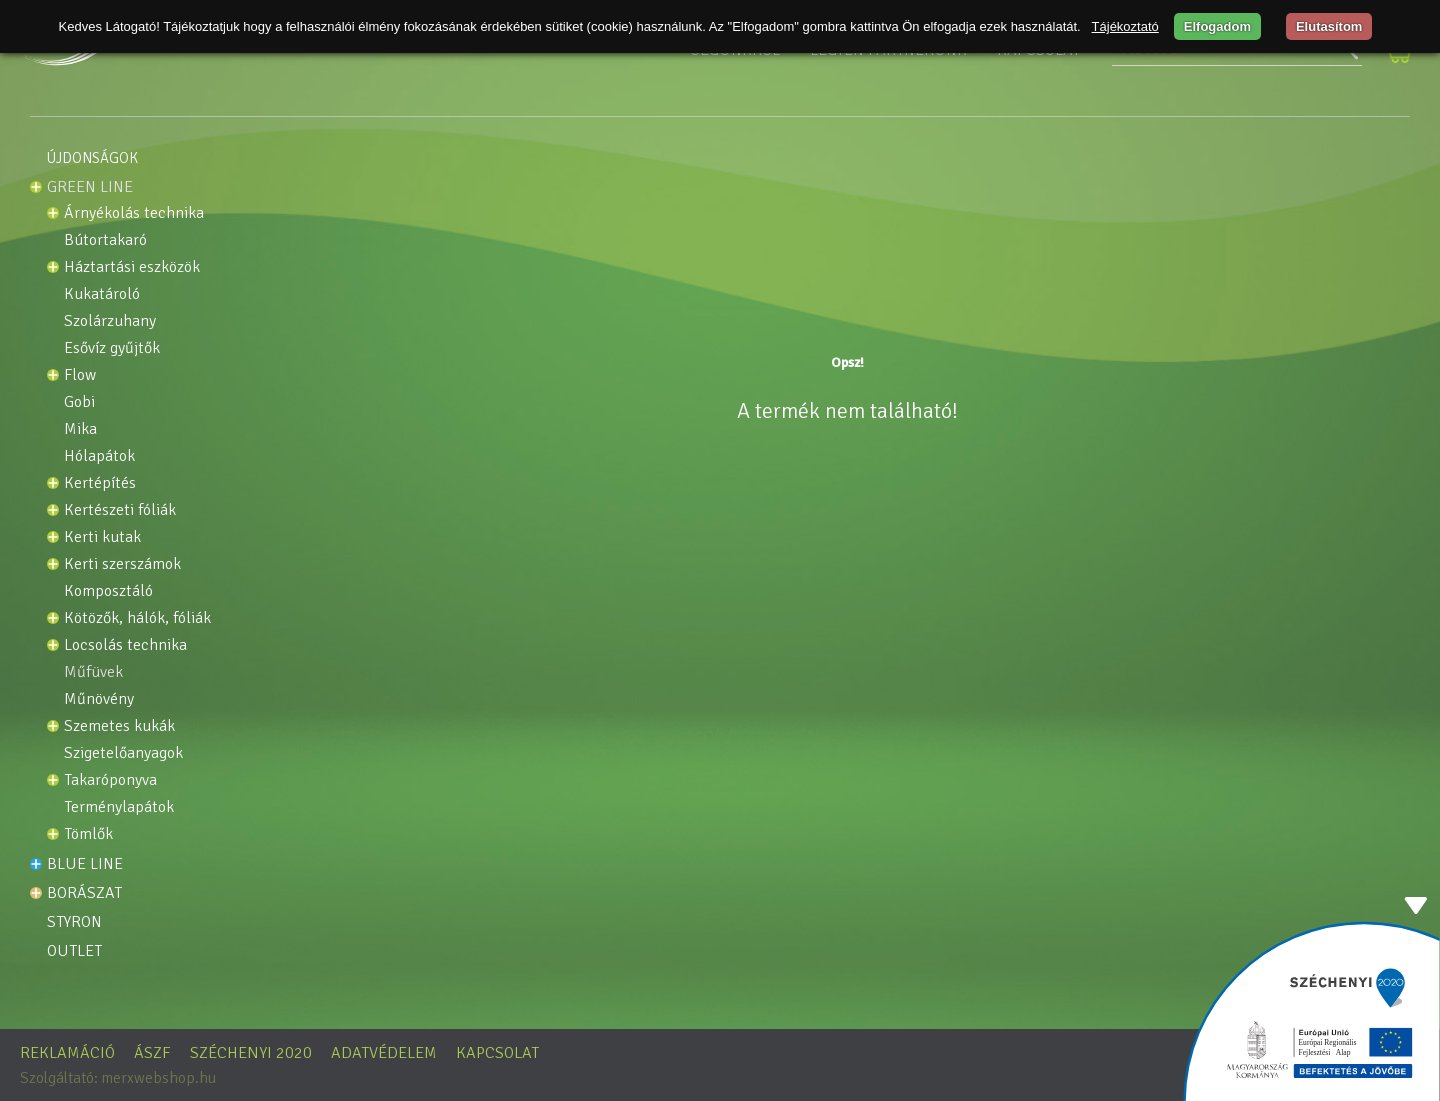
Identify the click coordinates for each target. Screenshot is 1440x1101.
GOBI (79, 402)
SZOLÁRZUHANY (110, 321)
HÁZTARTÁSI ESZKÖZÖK (132, 267)
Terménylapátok (119, 807)
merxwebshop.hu (158, 1078)
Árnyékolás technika (134, 213)
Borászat (84, 893)
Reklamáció (67, 1053)
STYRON (74, 922)
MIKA (80, 429)
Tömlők (88, 834)
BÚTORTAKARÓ (105, 240)
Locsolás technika (125, 645)
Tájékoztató (1125, 26)
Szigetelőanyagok (123, 753)
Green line (90, 187)
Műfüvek (93, 672)
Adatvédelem (384, 1053)
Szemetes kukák (119, 726)
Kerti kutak (102, 537)
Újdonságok (92, 158)
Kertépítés (100, 483)
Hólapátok (99, 456)
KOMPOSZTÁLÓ (108, 591)
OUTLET (74, 951)
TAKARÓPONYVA (110, 780)
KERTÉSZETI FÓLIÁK (120, 510)
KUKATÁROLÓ (102, 294)
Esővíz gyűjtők (112, 348)
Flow (80, 375)
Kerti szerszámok (122, 564)
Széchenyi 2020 (251, 1053)
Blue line (85, 864)
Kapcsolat (497, 1053)
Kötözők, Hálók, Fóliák (137, 618)
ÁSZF (152, 1053)
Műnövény (99, 699)
